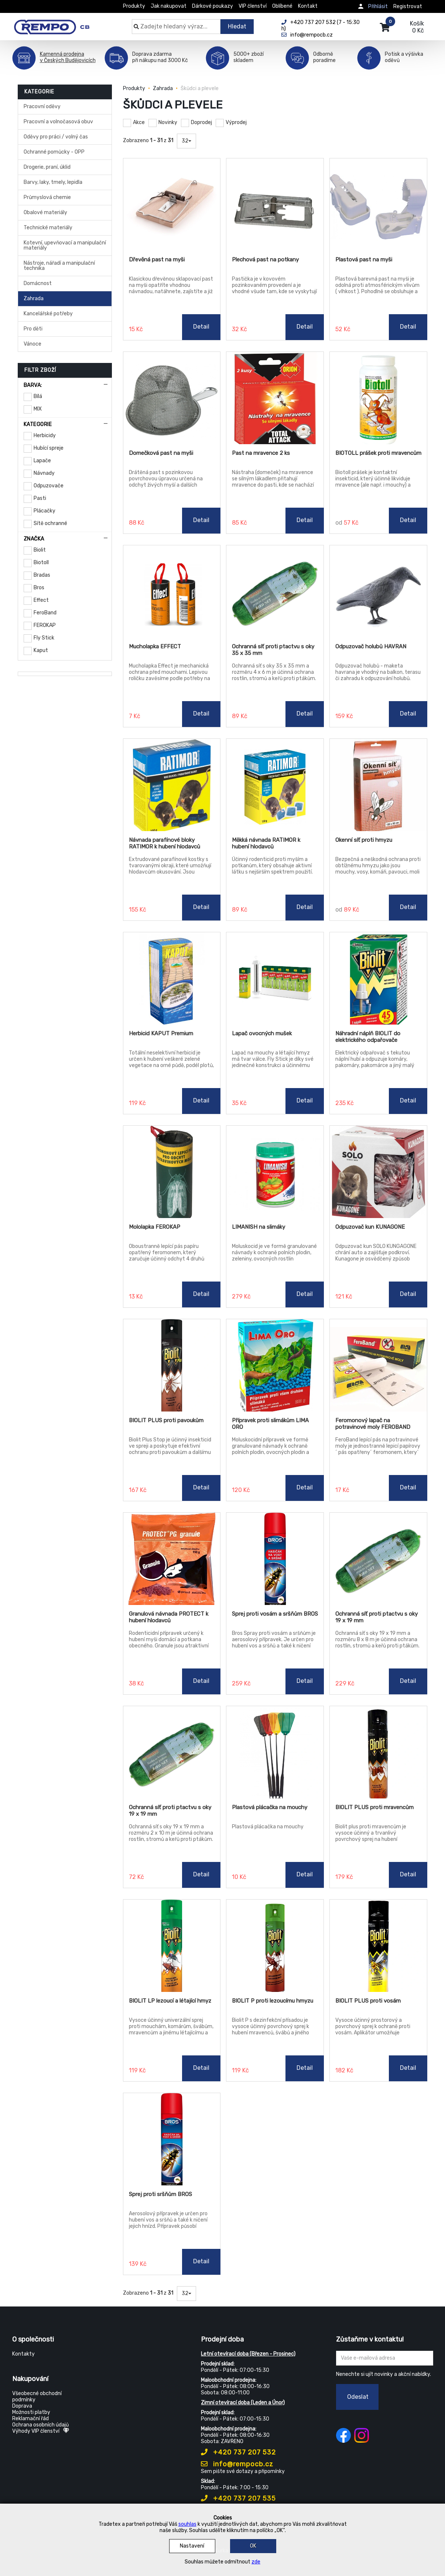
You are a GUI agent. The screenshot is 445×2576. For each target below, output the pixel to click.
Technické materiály (48, 227)
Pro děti (33, 329)
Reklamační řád (30, 2418)
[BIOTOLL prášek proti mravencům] (378, 398)
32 (186, 141)
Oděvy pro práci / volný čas (56, 137)
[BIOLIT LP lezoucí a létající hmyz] (171, 1946)
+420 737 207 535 (238, 2498)
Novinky (167, 122)
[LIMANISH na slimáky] (275, 1172)
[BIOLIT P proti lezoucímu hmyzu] (275, 1946)
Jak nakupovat (168, 6)
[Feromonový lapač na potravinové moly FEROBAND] (378, 1365)
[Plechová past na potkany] (275, 204)
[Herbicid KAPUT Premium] (171, 978)
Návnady (44, 473)
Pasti (40, 498)
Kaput (41, 650)
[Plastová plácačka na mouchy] (275, 1752)
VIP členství (253, 6)
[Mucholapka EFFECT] (171, 591)
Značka (34, 539)
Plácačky (44, 511)
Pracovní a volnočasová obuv (58, 122)
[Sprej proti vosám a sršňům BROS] (275, 1559)
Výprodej (236, 122)
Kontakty (23, 2354)
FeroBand (45, 613)
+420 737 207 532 (238, 2452)
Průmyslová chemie (47, 197)
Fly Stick (44, 638)
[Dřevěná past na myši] (171, 204)
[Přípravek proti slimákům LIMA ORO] (275, 1365)
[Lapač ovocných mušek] (275, 978)
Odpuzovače (49, 486)
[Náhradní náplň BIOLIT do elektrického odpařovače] (378, 978)
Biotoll (41, 562)
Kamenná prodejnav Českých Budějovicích (68, 57)
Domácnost (38, 283)
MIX (38, 409)
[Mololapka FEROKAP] (171, 1172)
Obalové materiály (45, 212)
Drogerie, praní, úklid (47, 167)
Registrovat (407, 6)
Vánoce (32, 344)
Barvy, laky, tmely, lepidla (53, 182)
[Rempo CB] (57, 23)
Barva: (33, 385)
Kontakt (308, 6)
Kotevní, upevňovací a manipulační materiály (65, 245)
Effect (41, 600)
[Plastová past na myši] (378, 204)
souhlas (187, 2524)
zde (255, 2562)
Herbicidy (45, 435)
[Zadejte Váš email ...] (384, 2358)
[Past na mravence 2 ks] (275, 398)
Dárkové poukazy (212, 6)
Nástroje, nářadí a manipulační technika (59, 265)
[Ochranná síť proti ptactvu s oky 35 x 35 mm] (275, 591)
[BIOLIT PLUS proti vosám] (378, 1946)
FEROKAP (45, 625)
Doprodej (201, 122)
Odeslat (358, 2396)
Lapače (42, 460)
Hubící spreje (49, 448)
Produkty (134, 6)
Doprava (22, 2406)
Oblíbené (282, 6)
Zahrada (34, 298)
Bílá (38, 396)
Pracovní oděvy (42, 106)
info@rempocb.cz (237, 2464)
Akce (139, 122)
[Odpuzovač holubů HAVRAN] (378, 591)
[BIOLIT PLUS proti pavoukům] (171, 1365)
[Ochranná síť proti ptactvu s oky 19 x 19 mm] (378, 1559)
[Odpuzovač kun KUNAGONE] (378, 1172)
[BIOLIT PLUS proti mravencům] (378, 1752)
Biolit (40, 550)
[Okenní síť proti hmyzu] (378, 785)
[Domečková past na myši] (171, 398)
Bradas (42, 575)
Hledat (237, 26)
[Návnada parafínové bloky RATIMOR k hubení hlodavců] (171, 785)
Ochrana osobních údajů (40, 2425)
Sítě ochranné (50, 523)
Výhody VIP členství (40, 2431)
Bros (39, 587)
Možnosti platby (31, 2412)
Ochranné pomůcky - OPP (54, 152)
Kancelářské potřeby (48, 314)
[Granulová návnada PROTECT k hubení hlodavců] (171, 1559)
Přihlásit (378, 6)
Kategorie (38, 424)
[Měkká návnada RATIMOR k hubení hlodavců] (275, 785)
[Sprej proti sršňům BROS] (171, 2139)
